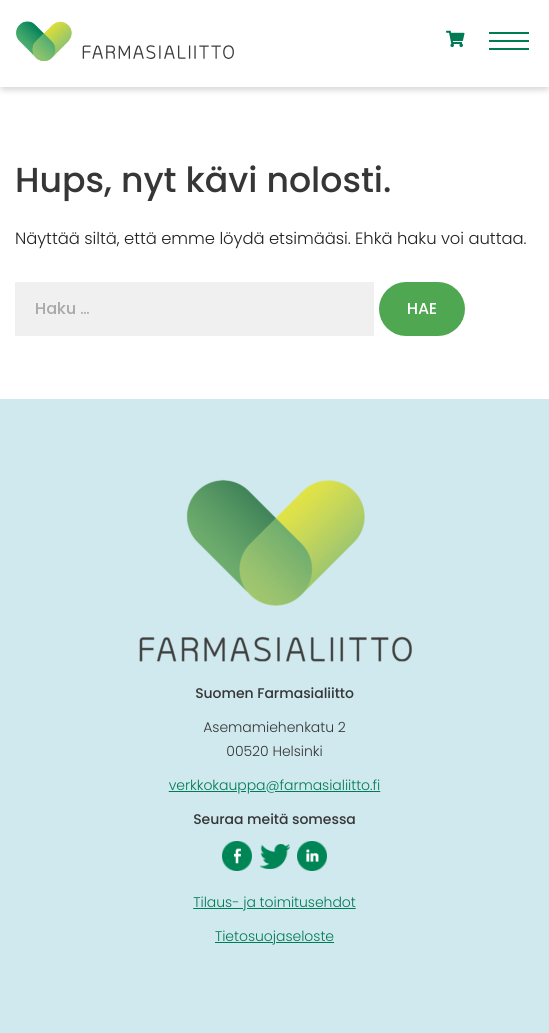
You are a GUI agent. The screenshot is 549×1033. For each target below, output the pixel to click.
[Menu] (509, 43)
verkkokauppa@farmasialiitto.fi (275, 785)
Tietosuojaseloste (274, 936)
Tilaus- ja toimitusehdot (274, 902)
